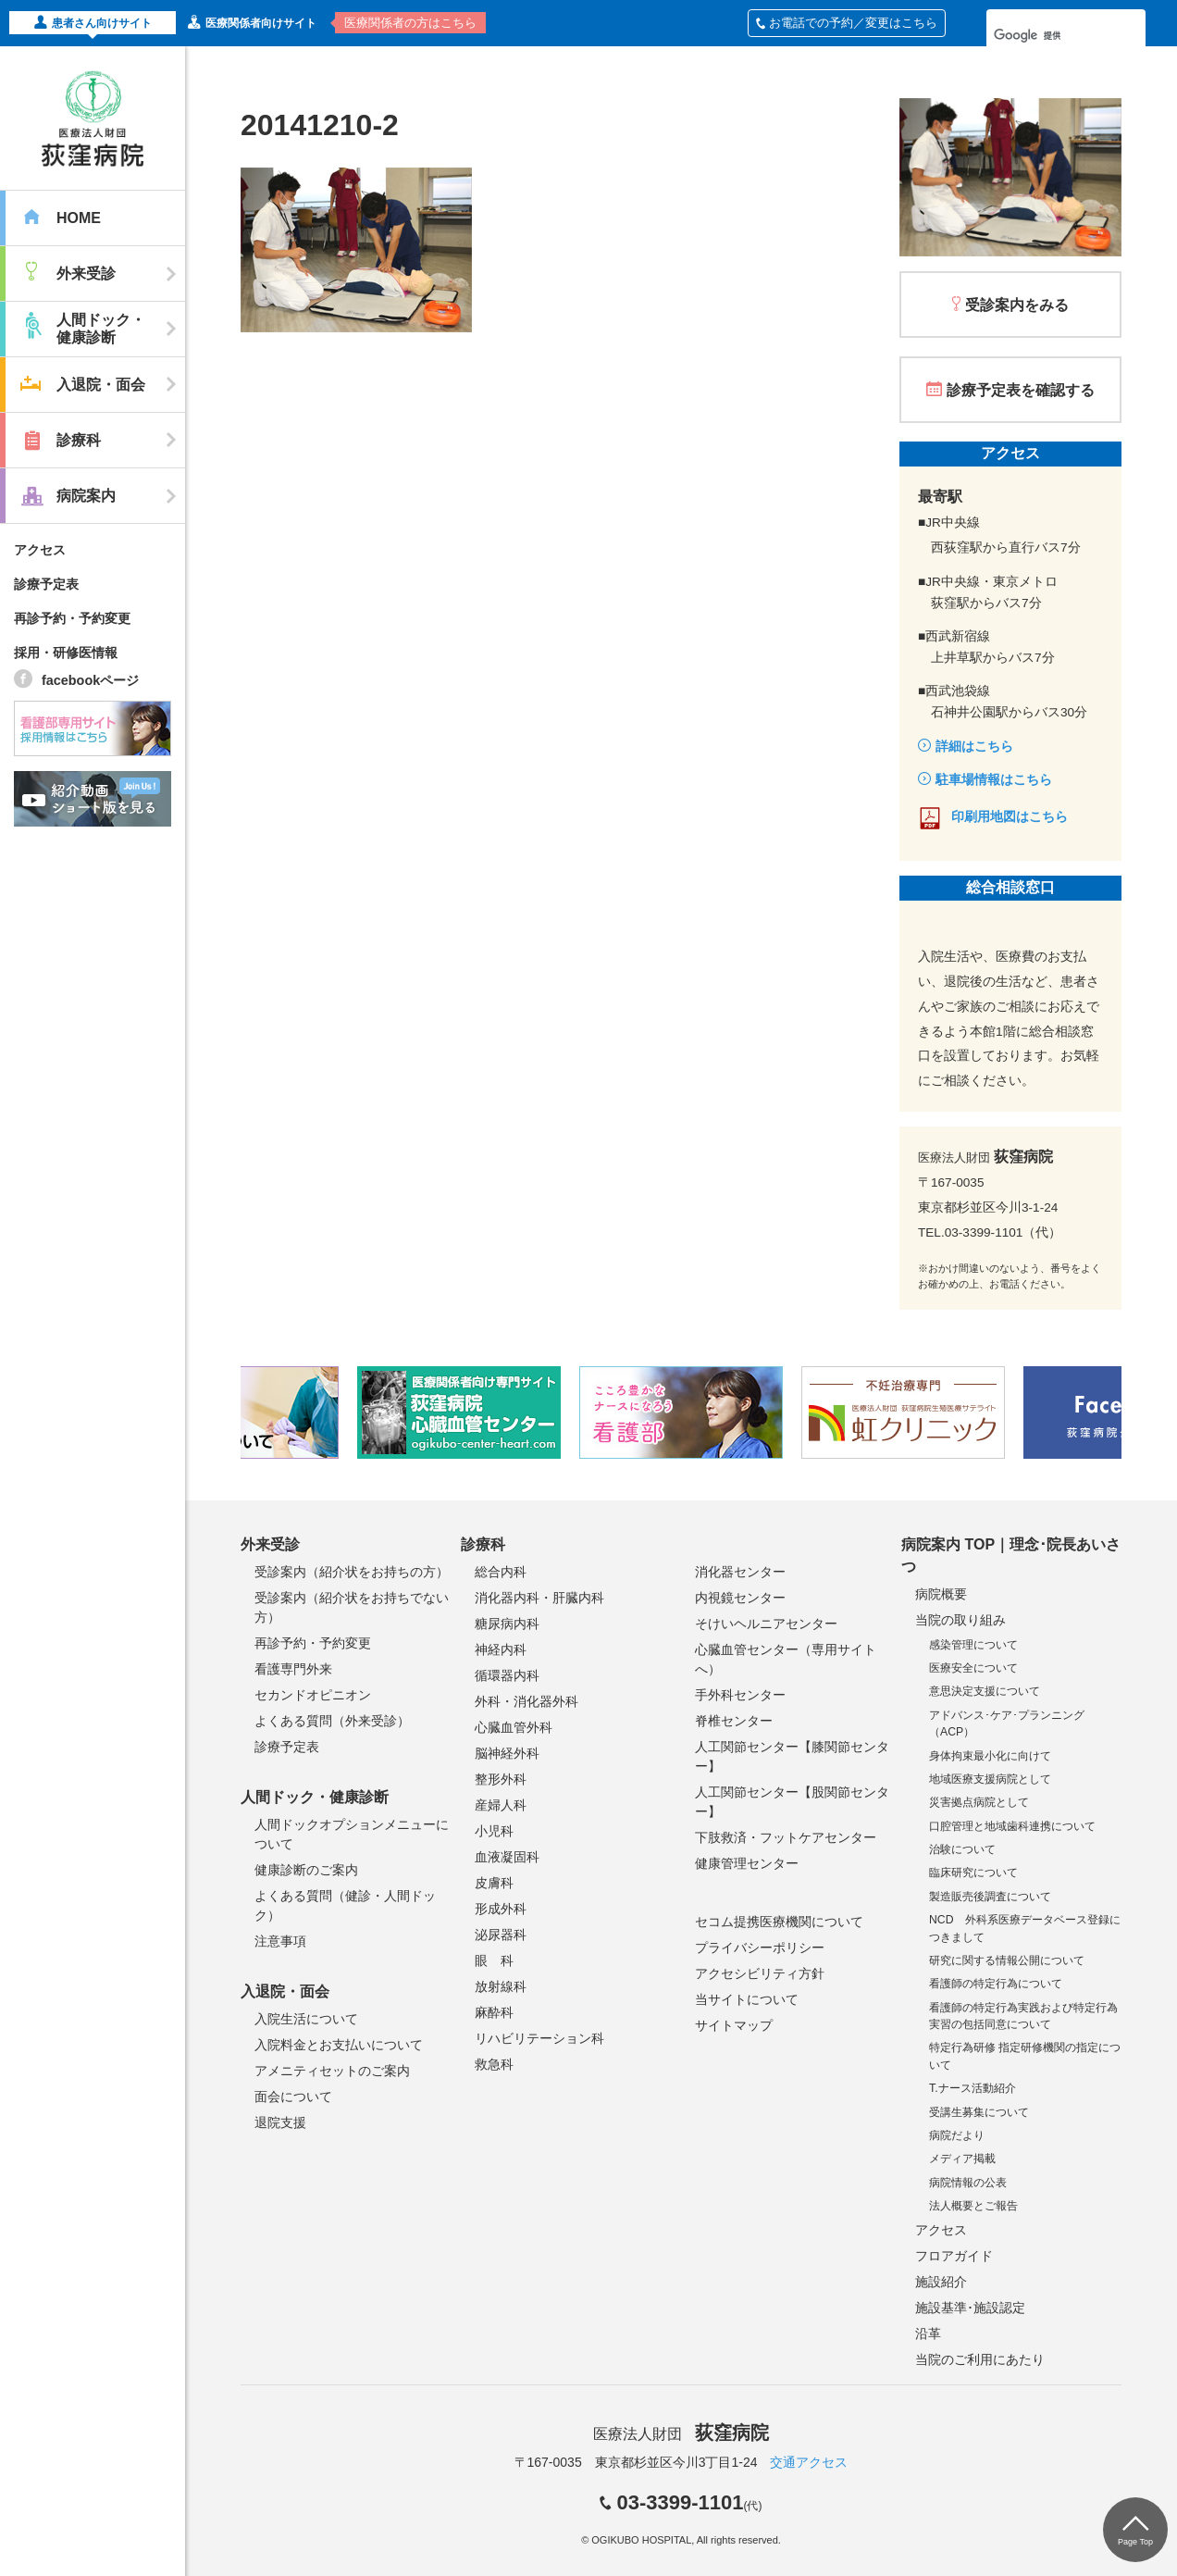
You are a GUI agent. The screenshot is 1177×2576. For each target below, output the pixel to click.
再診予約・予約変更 (72, 618)
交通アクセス (809, 2462)
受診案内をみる (1017, 305)
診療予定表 (46, 584)
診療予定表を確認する (1021, 390)
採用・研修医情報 (66, 652)
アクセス (40, 549)
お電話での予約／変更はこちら (846, 23)
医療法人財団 (681, 2434)
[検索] (1042, 35)
